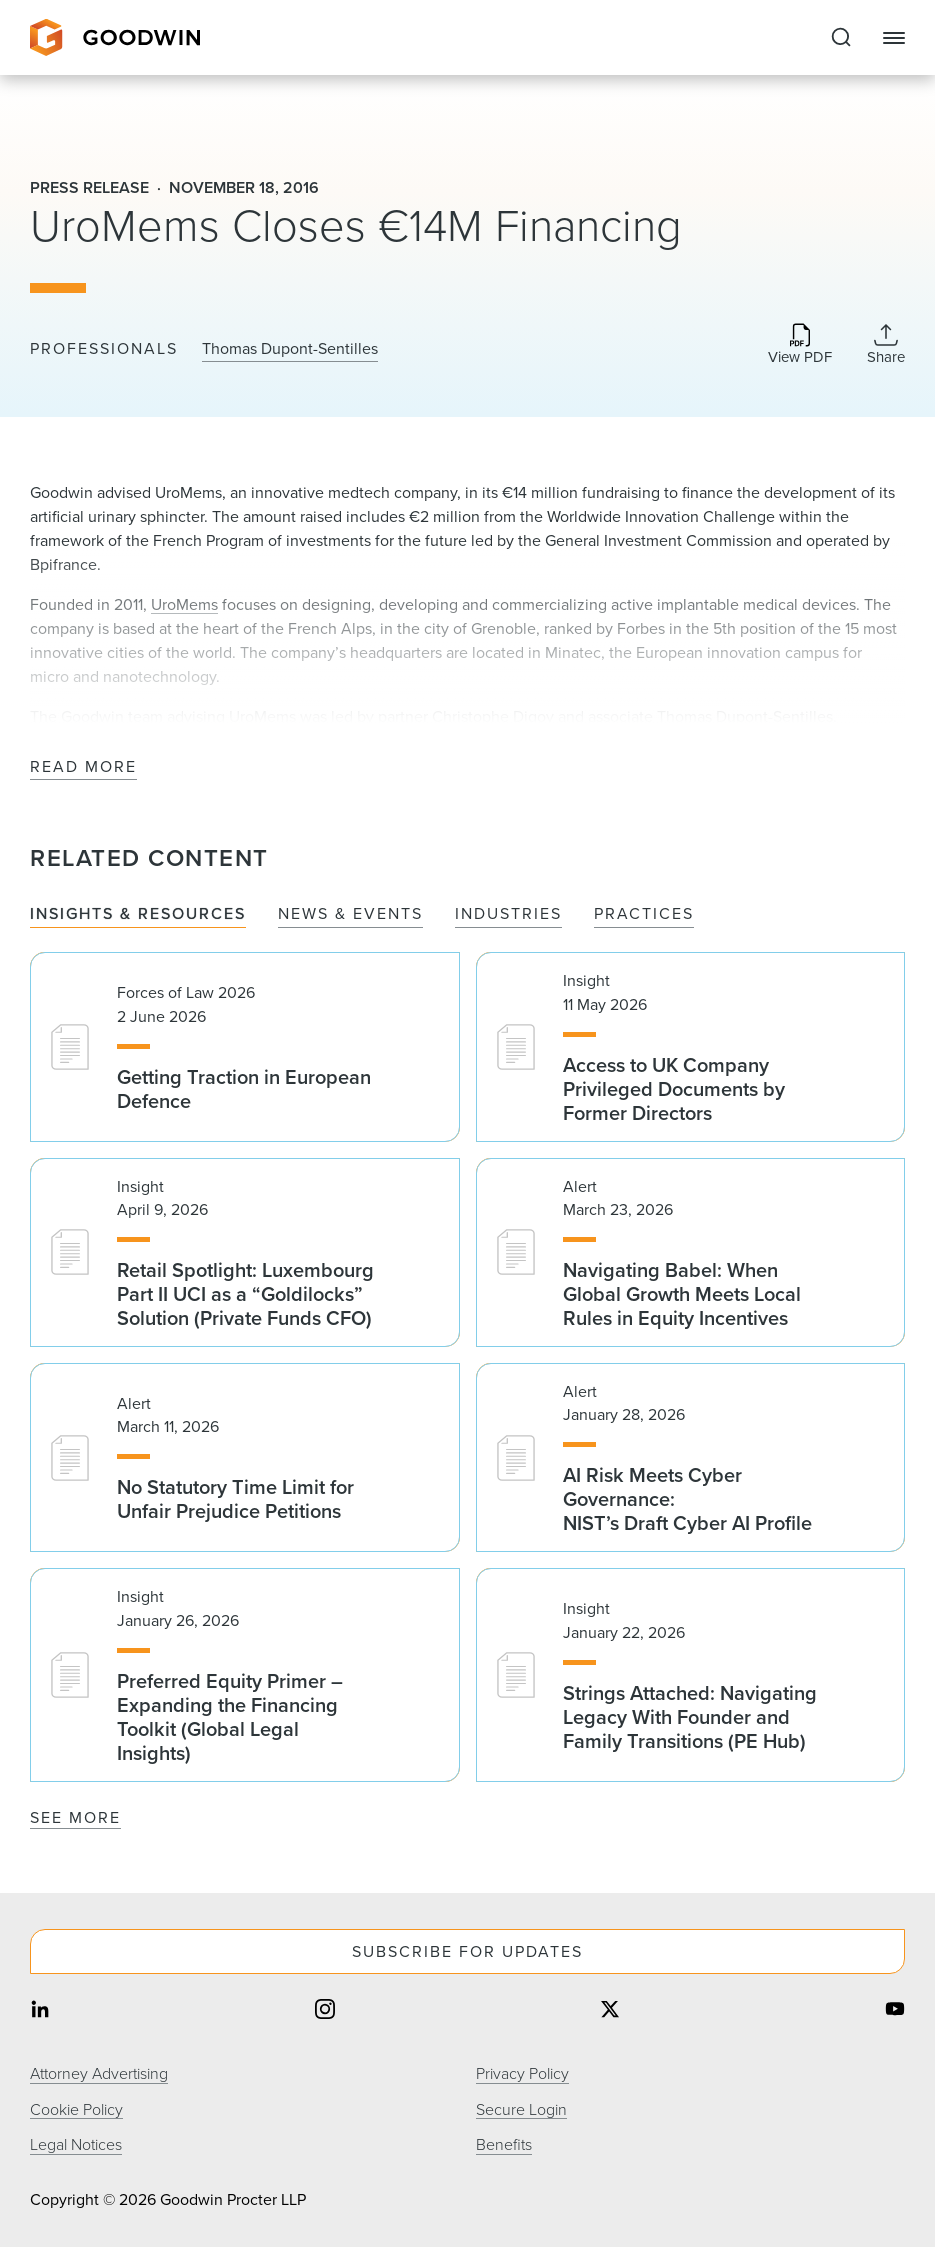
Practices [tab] (644, 914)
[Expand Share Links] (886, 344)
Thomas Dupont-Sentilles (290, 349)
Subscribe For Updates (467, 1951)
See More (75, 1817)
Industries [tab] (508, 914)
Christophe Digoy (493, 716)
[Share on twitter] (610, 2011)
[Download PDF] (800, 345)
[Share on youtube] (895, 2011)
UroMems (184, 604)
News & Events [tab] (350, 914)
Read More (83, 767)
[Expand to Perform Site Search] (841, 38)
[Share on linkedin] (40, 2011)
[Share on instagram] (325, 2011)
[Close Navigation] (894, 38)
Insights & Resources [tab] (138, 914)
